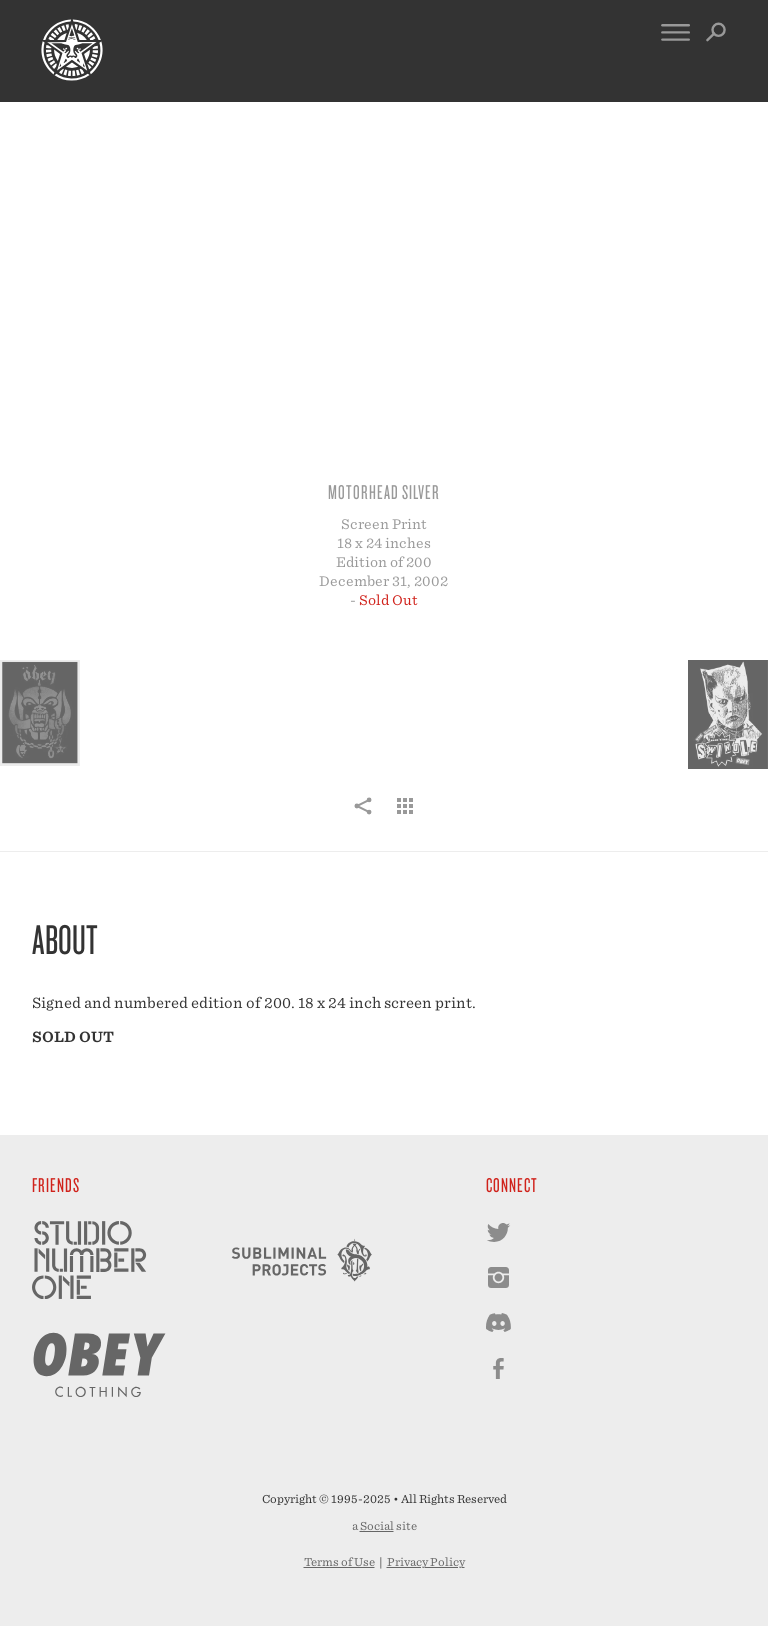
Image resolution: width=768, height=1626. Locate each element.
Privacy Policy (426, 1562)
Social (377, 1526)
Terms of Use (339, 1562)
